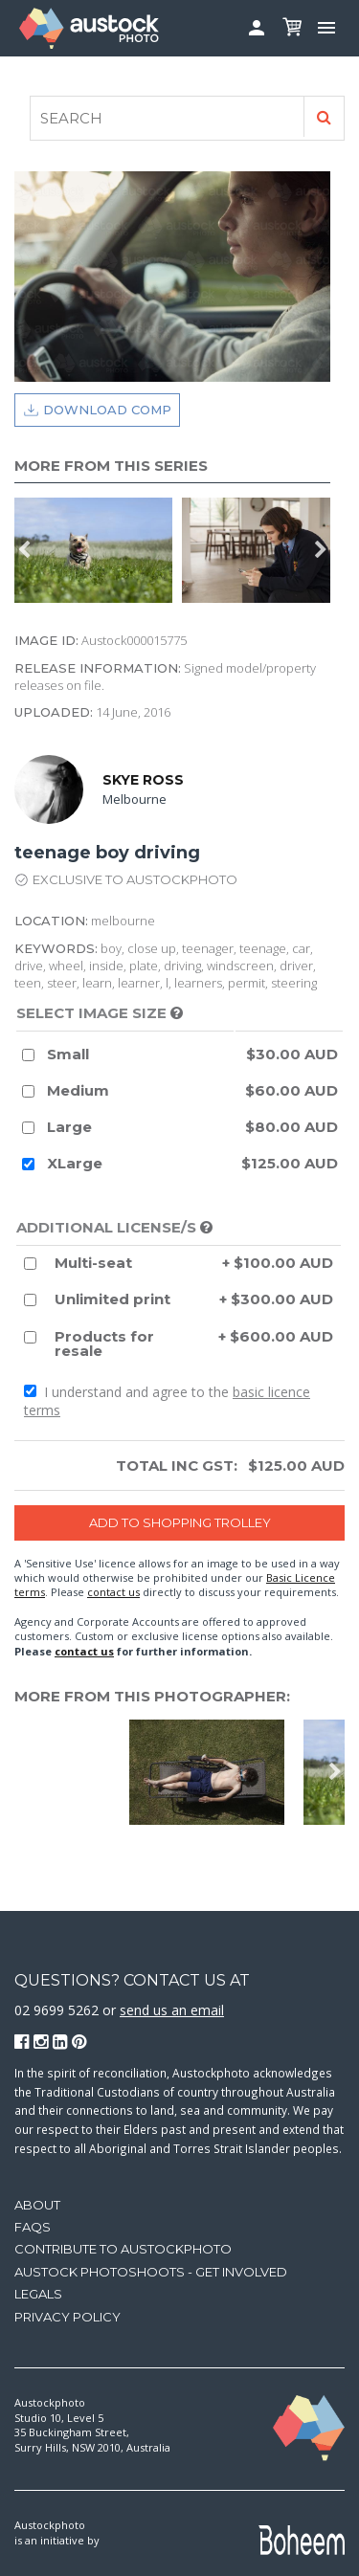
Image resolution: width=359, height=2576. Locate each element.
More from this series (111, 465)
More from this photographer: (152, 1696)
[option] (98, 550)
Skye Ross (143, 779)
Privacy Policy (67, 2316)
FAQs (32, 2226)
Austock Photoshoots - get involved (150, 2271)
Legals (38, 2293)
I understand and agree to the (167, 1401)
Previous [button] (24, 550)
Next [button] (320, 550)
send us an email (172, 2010)
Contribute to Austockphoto (123, 2248)
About (37, 2204)
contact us (113, 1592)
